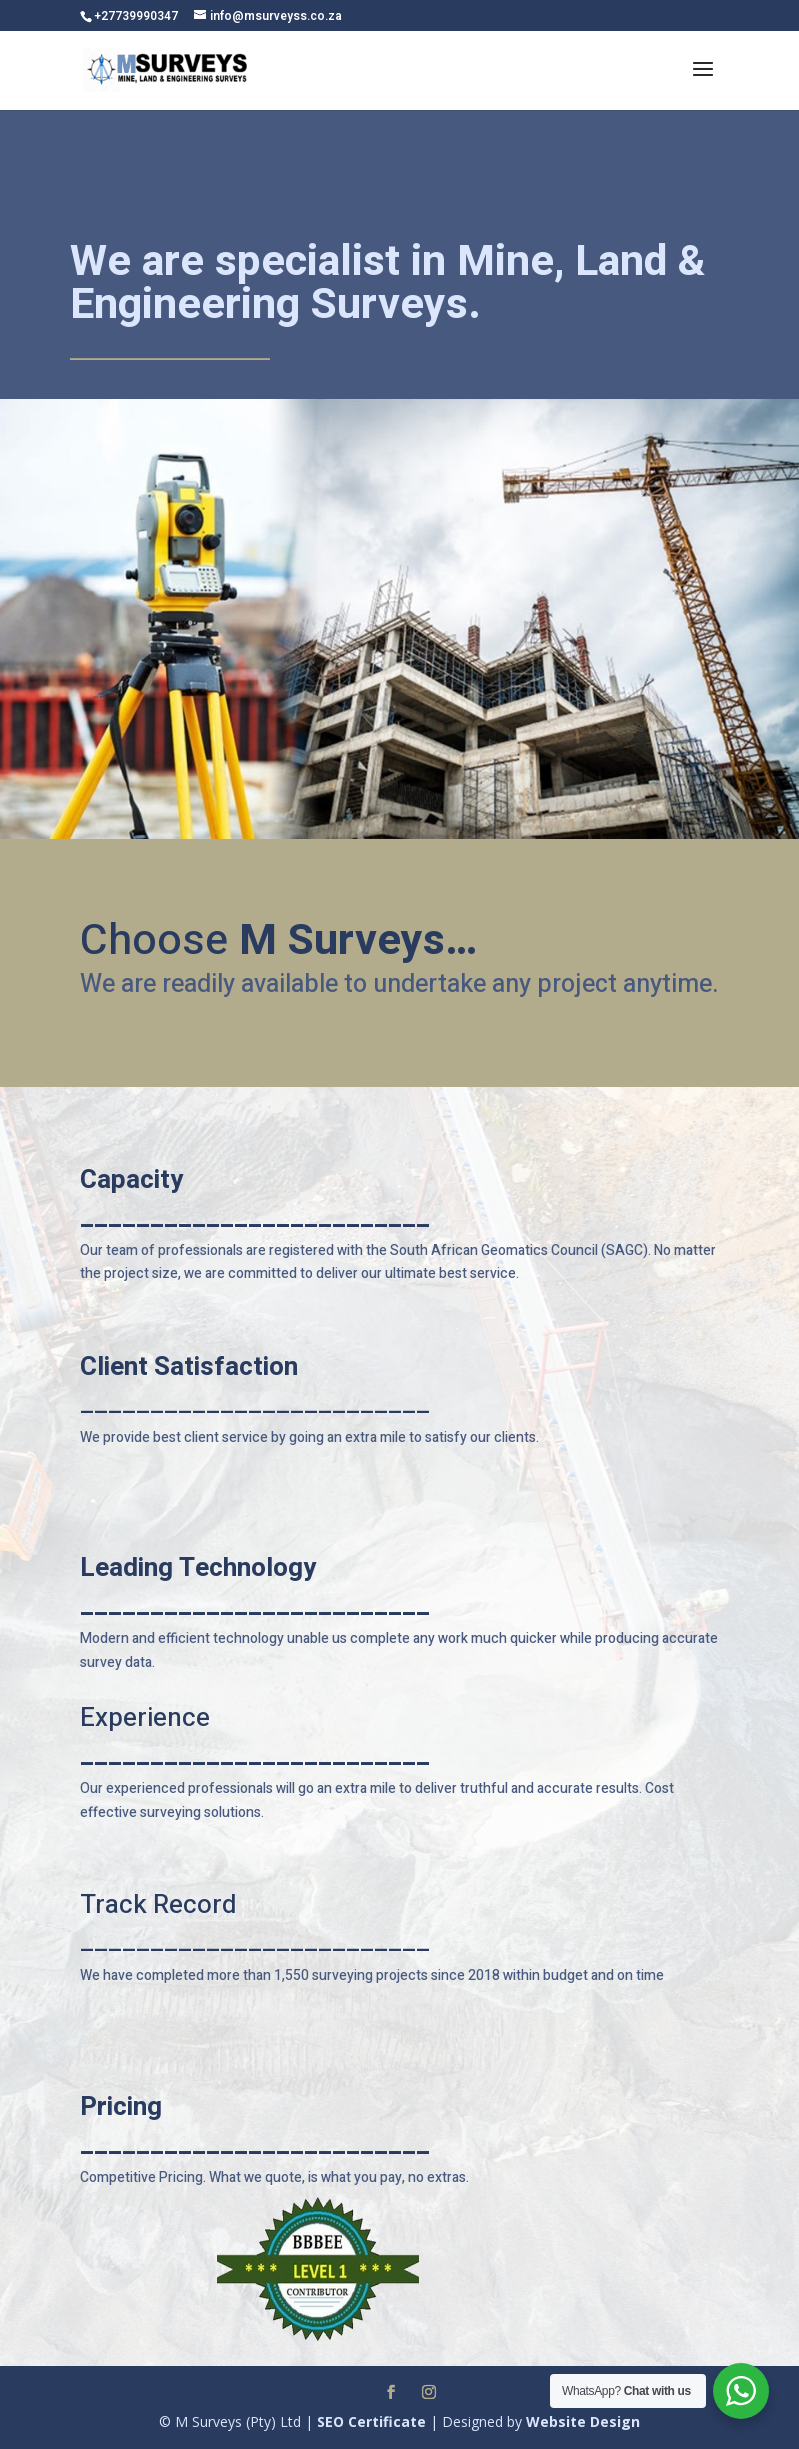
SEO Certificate (371, 2421)
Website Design (583, 2421)
